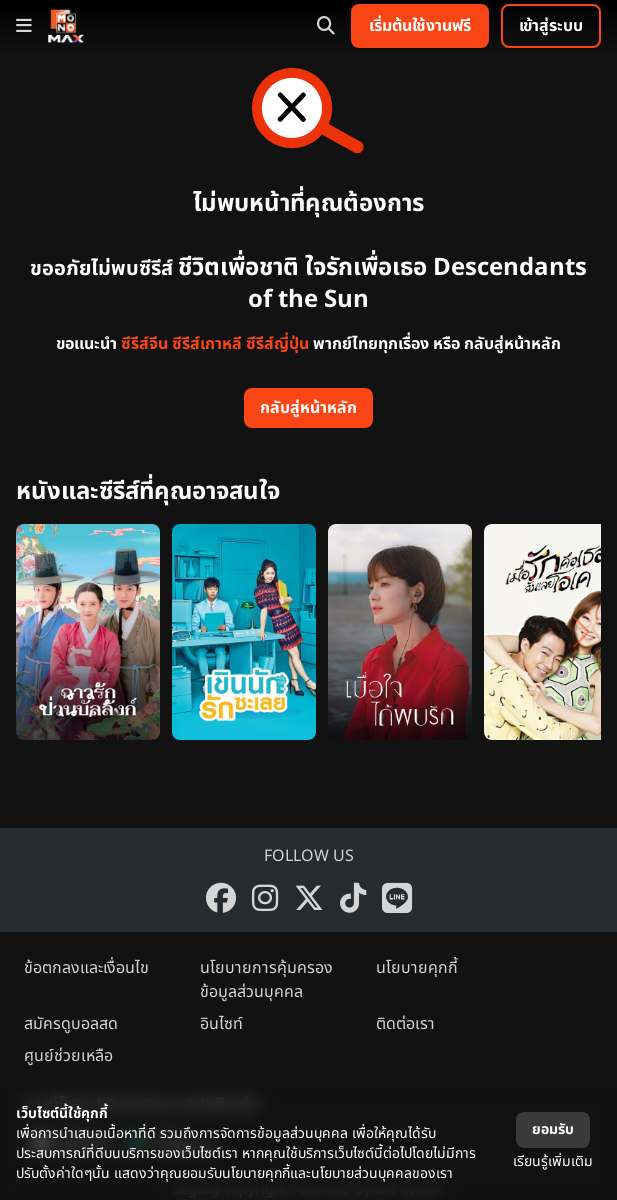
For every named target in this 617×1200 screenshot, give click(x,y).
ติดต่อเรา (405, 1024)
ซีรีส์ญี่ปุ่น (277, 344)
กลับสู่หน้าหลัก (308, 408)
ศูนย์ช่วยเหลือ (68, 1056)
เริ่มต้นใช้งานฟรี (420, 26)
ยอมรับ (553, 1129)
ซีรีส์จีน (144, 344)
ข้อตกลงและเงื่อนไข (86, 968)
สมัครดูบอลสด (71, 1024)
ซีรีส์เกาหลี (207, 344)
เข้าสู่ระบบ (551, 26)
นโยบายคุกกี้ (417, 968)
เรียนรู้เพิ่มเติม (553, 1161)
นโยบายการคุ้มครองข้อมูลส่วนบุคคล (266, 980)
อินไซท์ (221, 1024)
